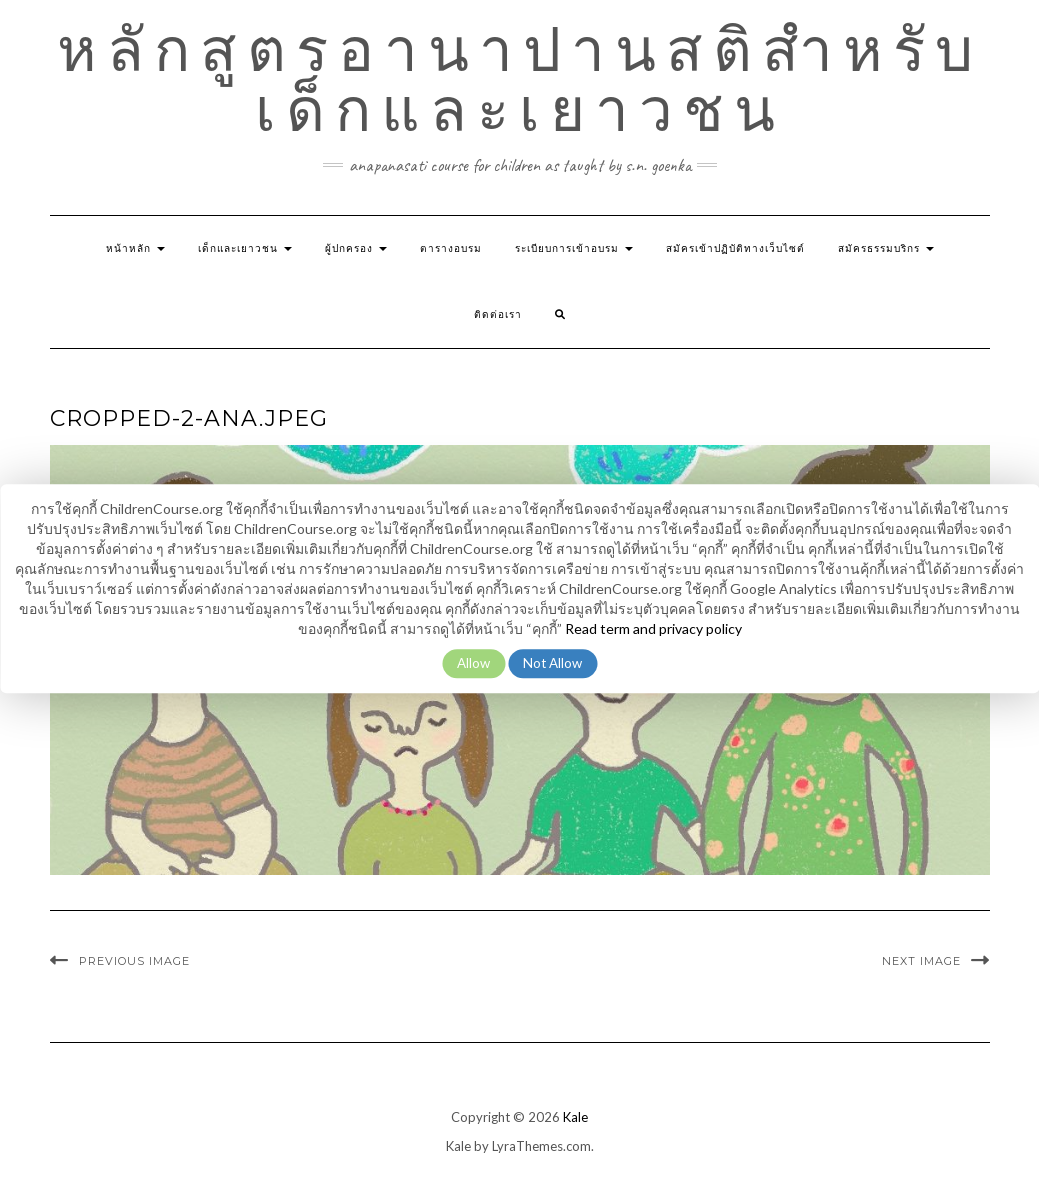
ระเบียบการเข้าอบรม (574, 248)
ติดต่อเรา (498, 314)
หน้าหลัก (135, 248)
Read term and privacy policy (653, 628)
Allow (473, 663)
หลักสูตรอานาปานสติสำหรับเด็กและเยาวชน (520, 80)
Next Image (921, 961)
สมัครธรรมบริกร (886, 248)
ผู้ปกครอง (356, 248)
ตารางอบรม (451, 248)
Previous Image (134, 961)
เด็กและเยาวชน (245, 248)
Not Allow (552, 663)
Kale (575, 1117)
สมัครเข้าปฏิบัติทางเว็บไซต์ (735, 248)
